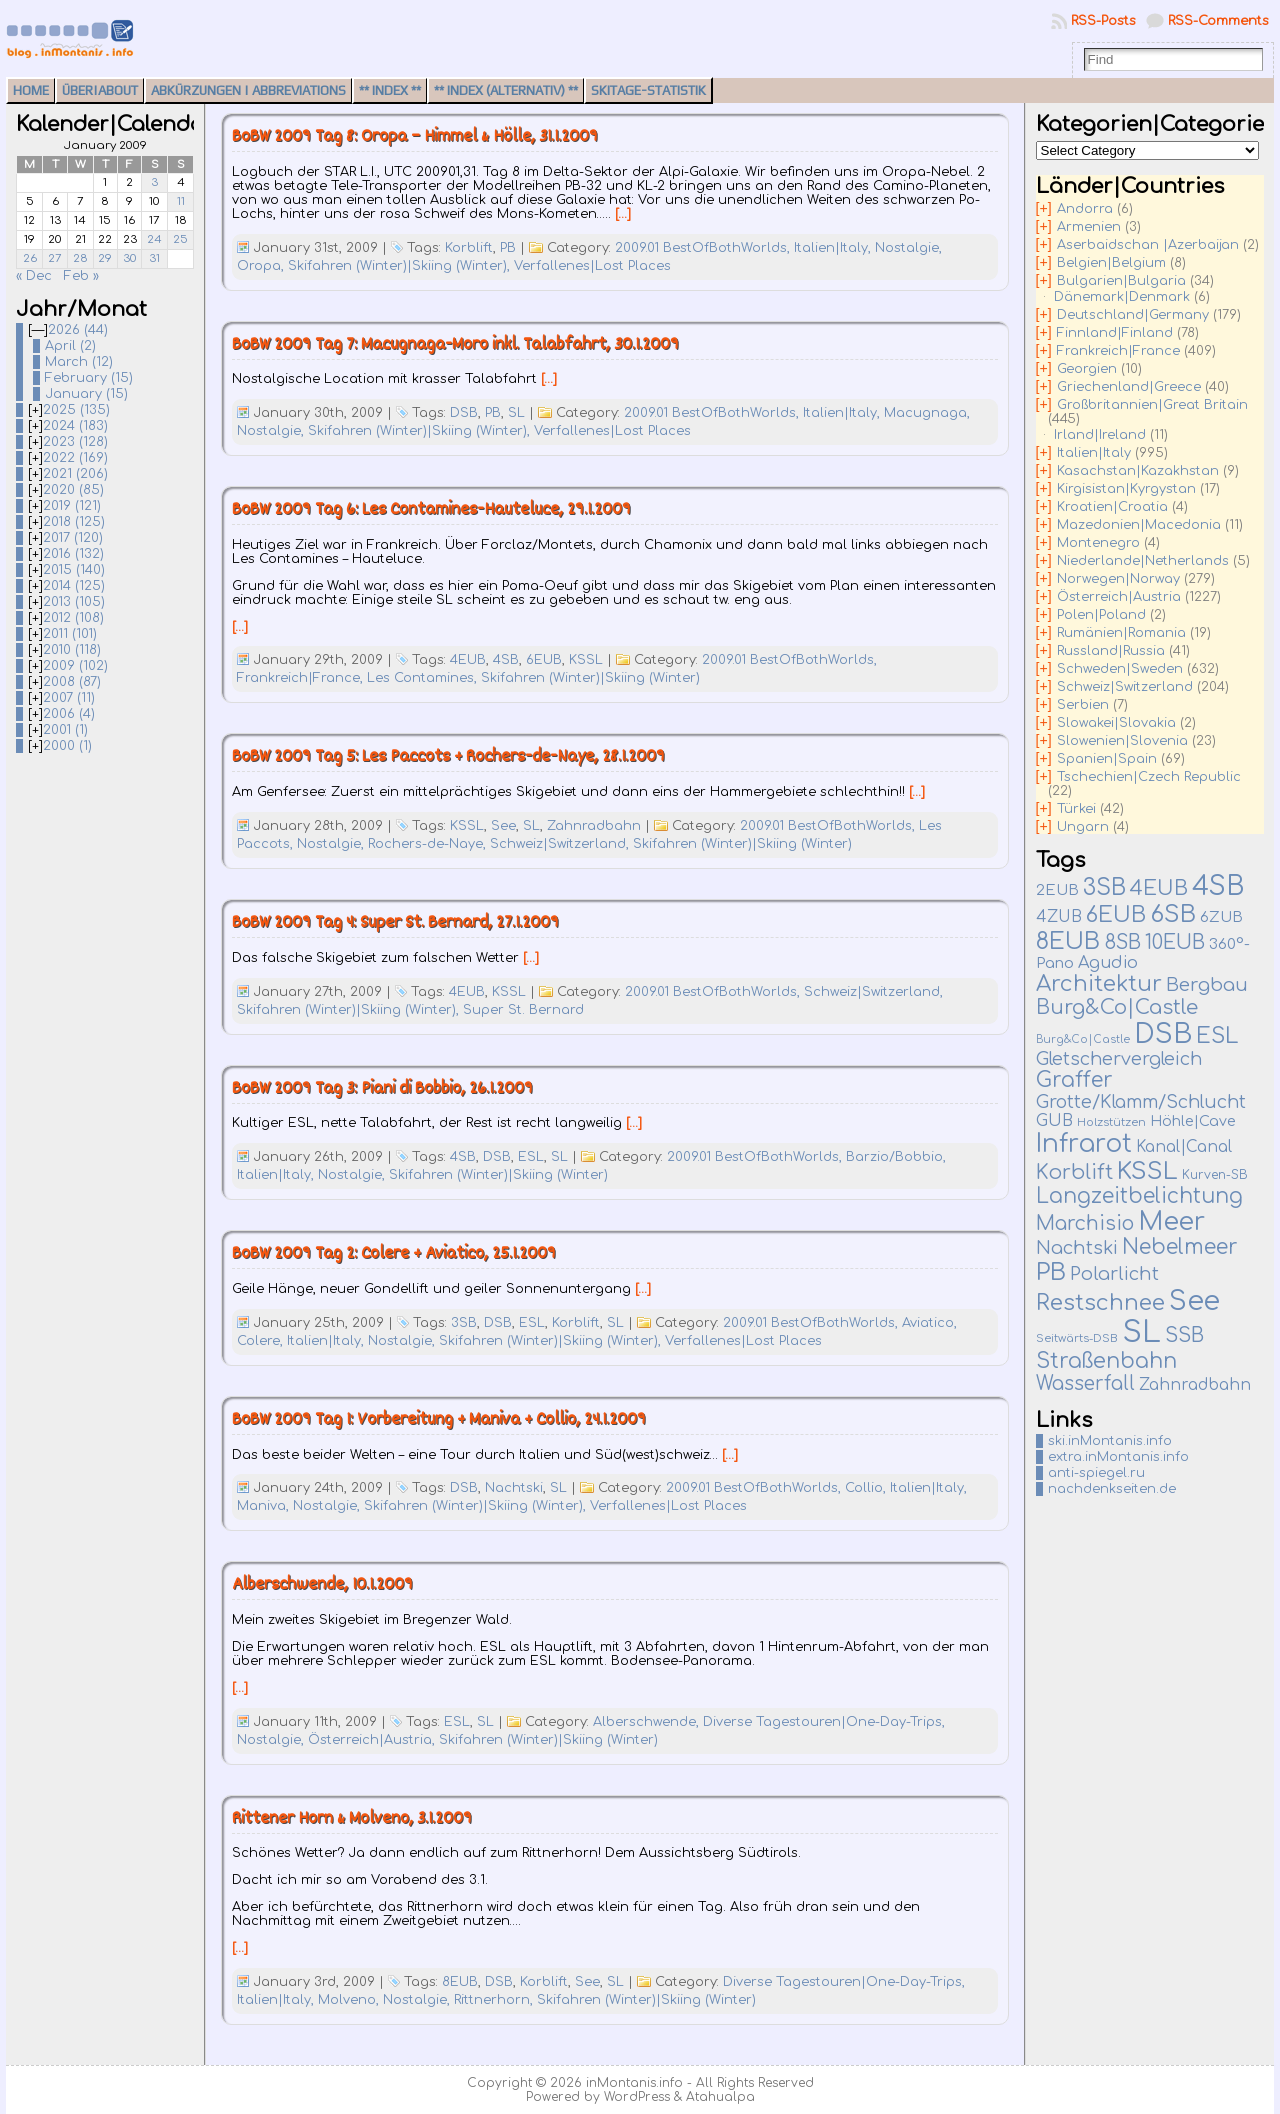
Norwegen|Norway (1118, 579)
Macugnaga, (927, 413)
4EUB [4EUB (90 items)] (1159, 888)
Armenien (1089, 227)
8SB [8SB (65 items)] (1122, 943)
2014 (74, 586)
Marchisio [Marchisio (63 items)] (1085, 1224)
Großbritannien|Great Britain (1152, 405)
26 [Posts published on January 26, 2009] (30, 258)
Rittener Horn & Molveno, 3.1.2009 (352, 1819)
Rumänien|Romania (1121, 633)
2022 (75, 458)
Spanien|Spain (1107, 759)
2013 (74, 602)
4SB (506, 660)
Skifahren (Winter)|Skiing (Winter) (590, 678)
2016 (73, 554)
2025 (76, 410)
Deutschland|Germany (1133, 315)
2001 (65, 730)
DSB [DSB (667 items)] (1163, 1034)
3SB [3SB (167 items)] (1104, 887)
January (86, 394)
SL (516, 413)
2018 (74, 522)
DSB (464, 413)
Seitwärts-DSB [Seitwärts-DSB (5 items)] (1077, 1338)
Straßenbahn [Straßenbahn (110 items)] (1106, 1361)
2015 (74, 570)
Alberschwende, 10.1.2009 (322, 1585)
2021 (75, 474)
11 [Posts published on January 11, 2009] (181, 201)
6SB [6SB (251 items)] (1173, 914)
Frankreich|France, (302, 678)
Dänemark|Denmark (1122, 297)
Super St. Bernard (523, 1010)
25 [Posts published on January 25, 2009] (180, 239)
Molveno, (350, 2000)
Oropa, (262, 266)
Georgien (1087, 369)
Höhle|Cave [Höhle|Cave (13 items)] (1193, 1121)
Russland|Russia (1111, 651)
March (79, 362)
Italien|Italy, (834, 248)
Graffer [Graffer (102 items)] (1074, 1080)
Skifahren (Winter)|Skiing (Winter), (401, 266)
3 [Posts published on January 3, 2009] (154, 182)
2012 (73, 618)
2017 (73, 538)
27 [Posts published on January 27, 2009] (55, 258)
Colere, (262, 1341)
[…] (623, 214)
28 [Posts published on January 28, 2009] (80, 258)
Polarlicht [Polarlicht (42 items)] (1114, 1274)
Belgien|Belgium (1111, 263)
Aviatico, (929, 1323)
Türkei (1076, 809)
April (70, 346)
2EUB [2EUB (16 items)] (1057, 890)
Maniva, (265, 1506)
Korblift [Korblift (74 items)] (1074, 1173)
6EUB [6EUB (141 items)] (1116, 915)
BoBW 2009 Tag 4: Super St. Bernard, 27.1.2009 (395, 923)
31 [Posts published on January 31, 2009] (154, 258)
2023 (75, 442)
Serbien (1083, 705)
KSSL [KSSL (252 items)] (1147, 1171)
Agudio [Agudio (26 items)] (1108, 963)
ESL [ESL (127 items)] (1217, 1036)
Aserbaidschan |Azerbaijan (1148, 245)
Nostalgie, (908, 248)
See (503, 826)
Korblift (469, 248)
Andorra (1085, 209)
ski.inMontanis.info (1110, 1441)
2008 (72, 682)
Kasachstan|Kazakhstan (1138, 471)
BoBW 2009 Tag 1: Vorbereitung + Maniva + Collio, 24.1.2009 (439, 1420)
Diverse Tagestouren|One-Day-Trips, (824, 1722)
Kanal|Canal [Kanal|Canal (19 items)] (1184, 1147)
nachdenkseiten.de (1112, 1489)
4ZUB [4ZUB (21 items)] (1059, 917)
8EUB (460, 1982)
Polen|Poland (1101, 615)
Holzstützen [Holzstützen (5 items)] (1111, 1122)
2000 (67, 746)
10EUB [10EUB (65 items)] (1175, 943)
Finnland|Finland (1115, 333)
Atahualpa (720, 2097)
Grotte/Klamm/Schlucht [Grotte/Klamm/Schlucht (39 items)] (1141, 1102)
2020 (73, 490)
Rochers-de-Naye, (429, 844)
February (89, 378)
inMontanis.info (634, 2083)
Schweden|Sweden (1120, 669)
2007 (69, 698)
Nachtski (514, 1488)
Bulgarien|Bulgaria (1121, 281)
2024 (75, 426)
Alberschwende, (648, 1722)
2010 (72, 650)
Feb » (81, 276)
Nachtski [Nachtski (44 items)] (1077, 1248)
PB (508, 248)
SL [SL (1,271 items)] (1141, 1332)
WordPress (637, 2097)
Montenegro (1098, 543)
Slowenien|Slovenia (1122, 741)
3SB (464, 1323)
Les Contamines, (424, 678)
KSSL (586, 660)
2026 (78, 330)
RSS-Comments (1218, 21)
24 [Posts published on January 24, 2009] (154, 239)
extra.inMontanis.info (1118, 1457)
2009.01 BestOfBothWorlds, (704, 248)
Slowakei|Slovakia (1116, 723)
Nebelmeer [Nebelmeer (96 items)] (1180, 1247)
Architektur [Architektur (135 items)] (1099, 984)
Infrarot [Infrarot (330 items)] (1084, 1144)
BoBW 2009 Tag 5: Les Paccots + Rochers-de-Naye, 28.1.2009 (448, 757)
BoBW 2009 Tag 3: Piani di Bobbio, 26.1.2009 (382, 1089)
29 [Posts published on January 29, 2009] (105, 258)
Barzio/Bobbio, (896, 1157)
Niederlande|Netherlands (1143, 561)
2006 (69, 714)
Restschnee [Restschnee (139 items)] (1100, 1303)
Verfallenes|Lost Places (592, 266)
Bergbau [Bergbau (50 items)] (1207, 985)
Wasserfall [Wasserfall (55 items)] (1085, 1383)
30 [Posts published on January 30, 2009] (130, 258)
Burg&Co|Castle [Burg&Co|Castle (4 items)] (1083, 1039)
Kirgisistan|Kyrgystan (1126, 489)
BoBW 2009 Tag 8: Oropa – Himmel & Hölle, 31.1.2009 (415, 137)
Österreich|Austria (1119, 597)
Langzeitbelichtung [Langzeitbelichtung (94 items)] (1139, 1196)
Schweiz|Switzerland (1125, 687)
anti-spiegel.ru (1096, 1473)
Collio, (867, 1488)
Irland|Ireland (1100, 435)
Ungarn (1083, 827)
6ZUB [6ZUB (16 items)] (1221, 917)
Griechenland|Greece (1129, 387)
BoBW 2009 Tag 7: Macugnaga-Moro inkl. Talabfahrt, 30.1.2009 (455, 345)
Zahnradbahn (594, 826)
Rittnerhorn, (495, 2000)
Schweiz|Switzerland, (561, 844)
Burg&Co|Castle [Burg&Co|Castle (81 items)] (1117, 1007)
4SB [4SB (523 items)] (1218, 886)
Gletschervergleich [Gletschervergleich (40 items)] (1119, 1059)
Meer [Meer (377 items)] (1171, 1222)
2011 (70, 634)
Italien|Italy (1094, 453)
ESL (531, 1157)
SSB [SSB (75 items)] (1184, 1336)
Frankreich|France (1118, 351)
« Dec (34, 276)
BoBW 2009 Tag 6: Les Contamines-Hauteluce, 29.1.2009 (431, 510)
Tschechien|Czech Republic (1149, 777)
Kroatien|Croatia (1112, 507)
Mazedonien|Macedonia (1139, 525)
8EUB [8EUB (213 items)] (1068, 941)
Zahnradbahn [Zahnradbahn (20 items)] (1195, 1385)
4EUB (468, 660)
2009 (75, 666)
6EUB (544, 660)
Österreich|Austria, (373, 1740)
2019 (72, 506)
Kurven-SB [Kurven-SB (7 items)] (1215, 1175)
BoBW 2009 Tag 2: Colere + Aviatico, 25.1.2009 (394, 1254)
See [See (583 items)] (1194, 1301)
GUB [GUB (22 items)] (1054, 1121)
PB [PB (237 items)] (1051, 1272)
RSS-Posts (1103, 21)
